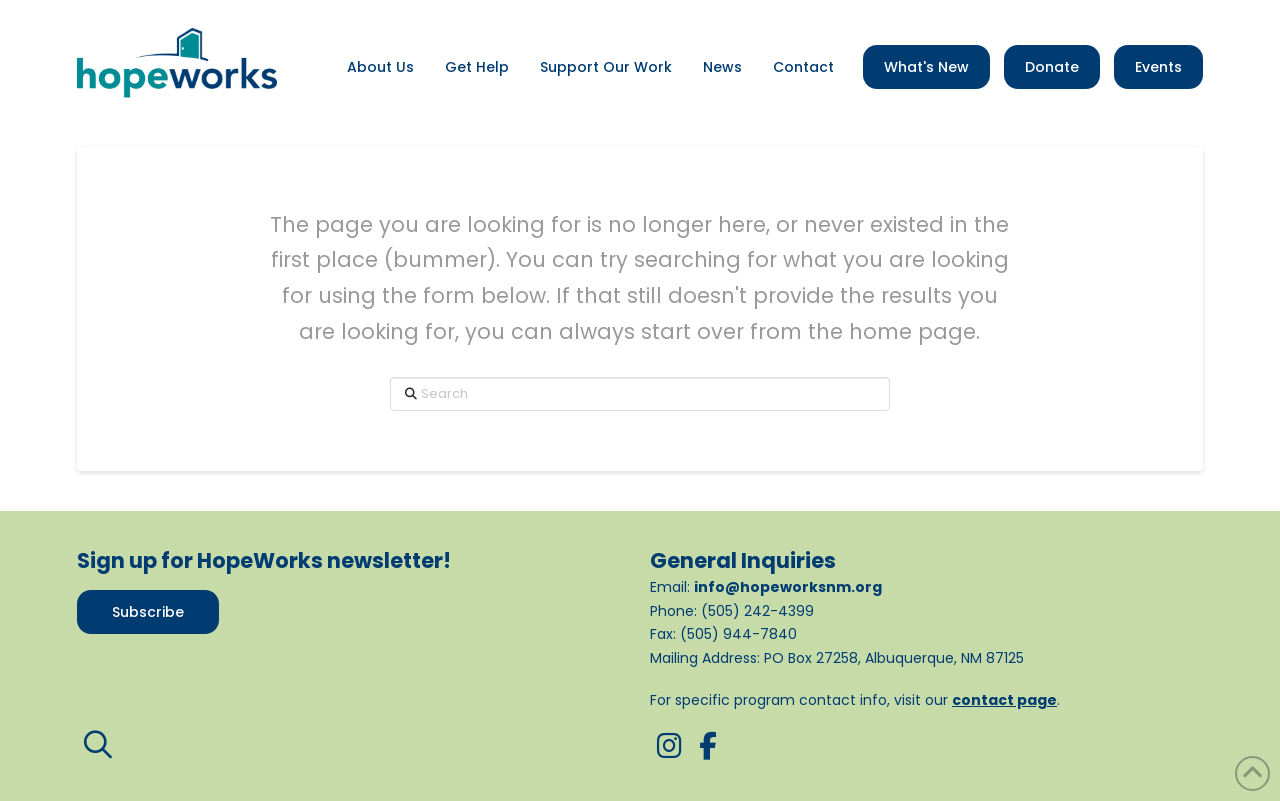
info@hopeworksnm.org (788, 587)
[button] (98, 745)
